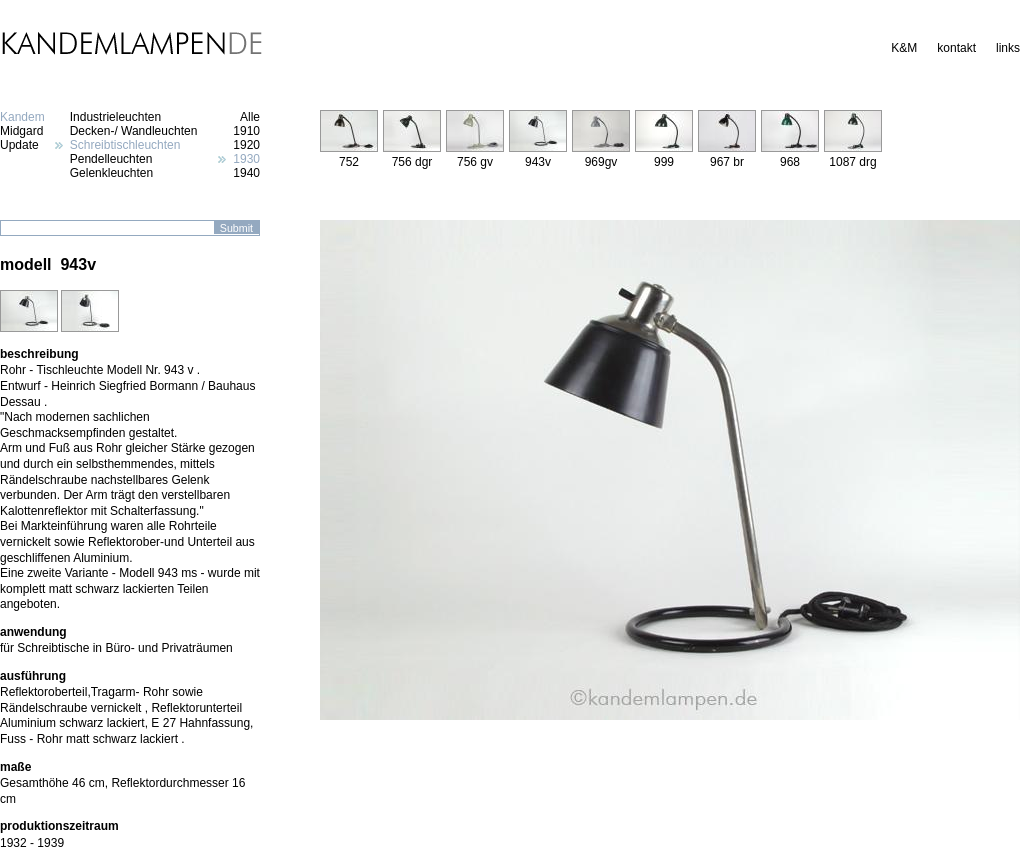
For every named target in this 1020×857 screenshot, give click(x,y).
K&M (904, 48)
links (1008, 48)
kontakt (956, 48)
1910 (246, 131)
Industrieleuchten (115, 117)
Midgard (21, 131)
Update (19, 145)
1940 (246, 173)
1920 (246, 145)
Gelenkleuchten (111, 173)
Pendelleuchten (111, 159)
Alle (250, 117)
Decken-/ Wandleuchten (134, 131)
